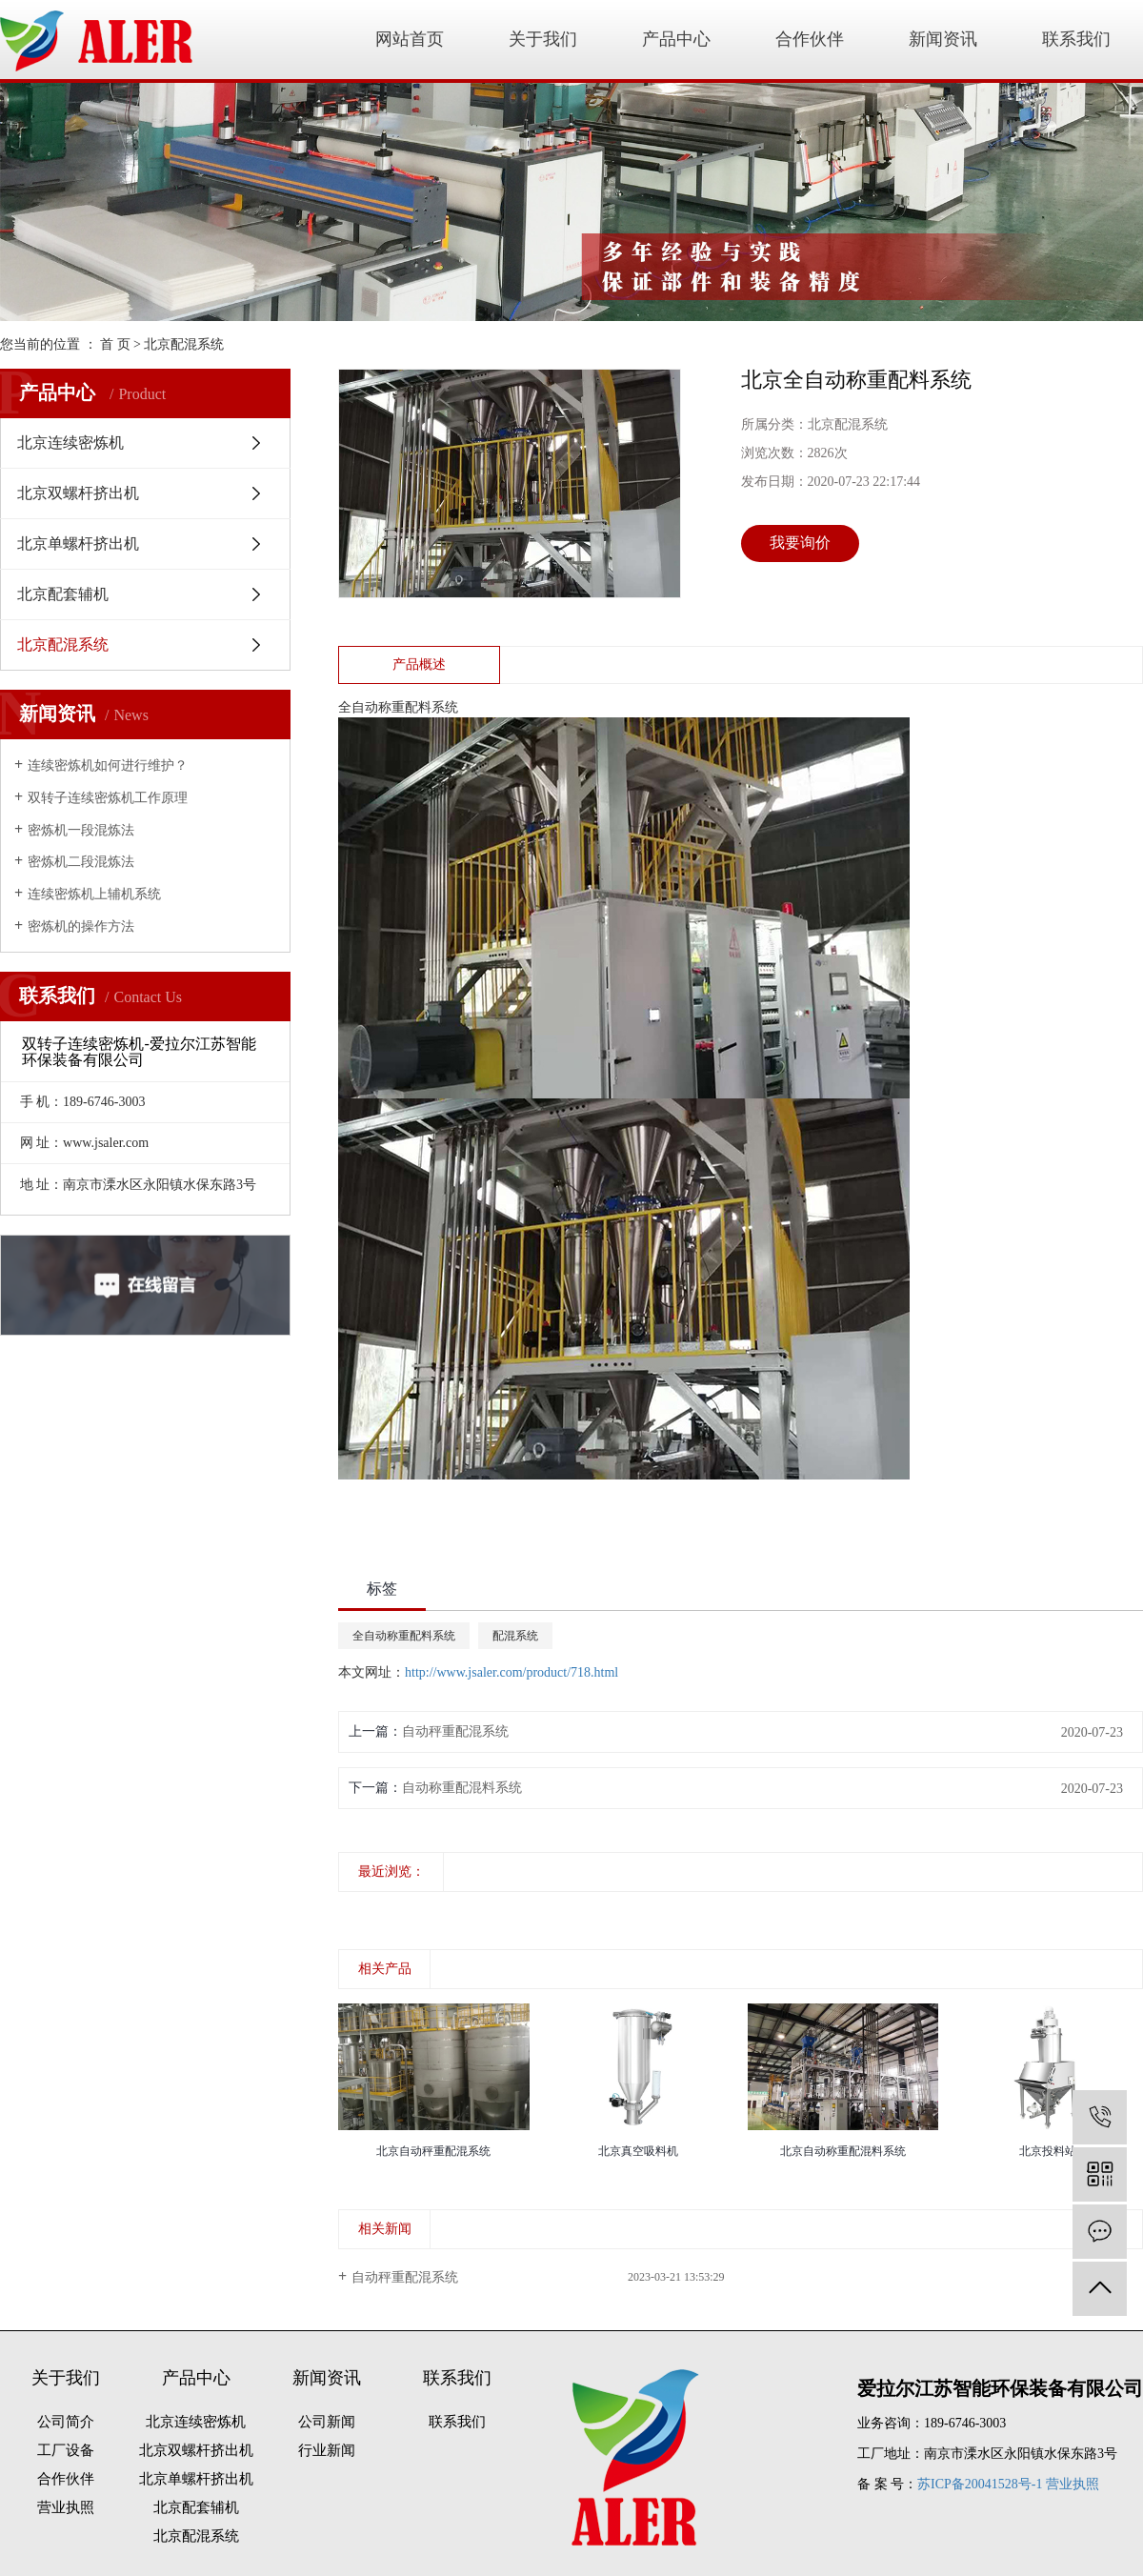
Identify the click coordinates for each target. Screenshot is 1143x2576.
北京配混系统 (184, 344)
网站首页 (409, 39)
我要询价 (800, 542)
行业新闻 (326, 2450)
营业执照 (65, 2507)
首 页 (115, 344)
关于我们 (543, 39)
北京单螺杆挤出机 (78, 543)
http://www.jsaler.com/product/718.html (511, 1672)
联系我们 (1076, 39)
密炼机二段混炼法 (81, 862)
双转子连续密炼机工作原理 (108, 798)
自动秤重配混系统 (455, 1731)
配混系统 (515, 1635)
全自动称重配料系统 (403, 1635)
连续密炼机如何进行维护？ (108, 765)
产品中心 (676, 39)
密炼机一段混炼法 (81, 830)
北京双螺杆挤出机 (78, 493)
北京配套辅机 (63, 594)
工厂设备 (65, 2450)
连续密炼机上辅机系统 (94, 894)
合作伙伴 (809, 39)
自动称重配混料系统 (462, 1788)
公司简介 (65, 2421)
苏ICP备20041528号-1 (979, 2484)
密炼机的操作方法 (81, 926)
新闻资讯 (943, 39)
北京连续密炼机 (70, 442)
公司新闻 (326, 2421)
